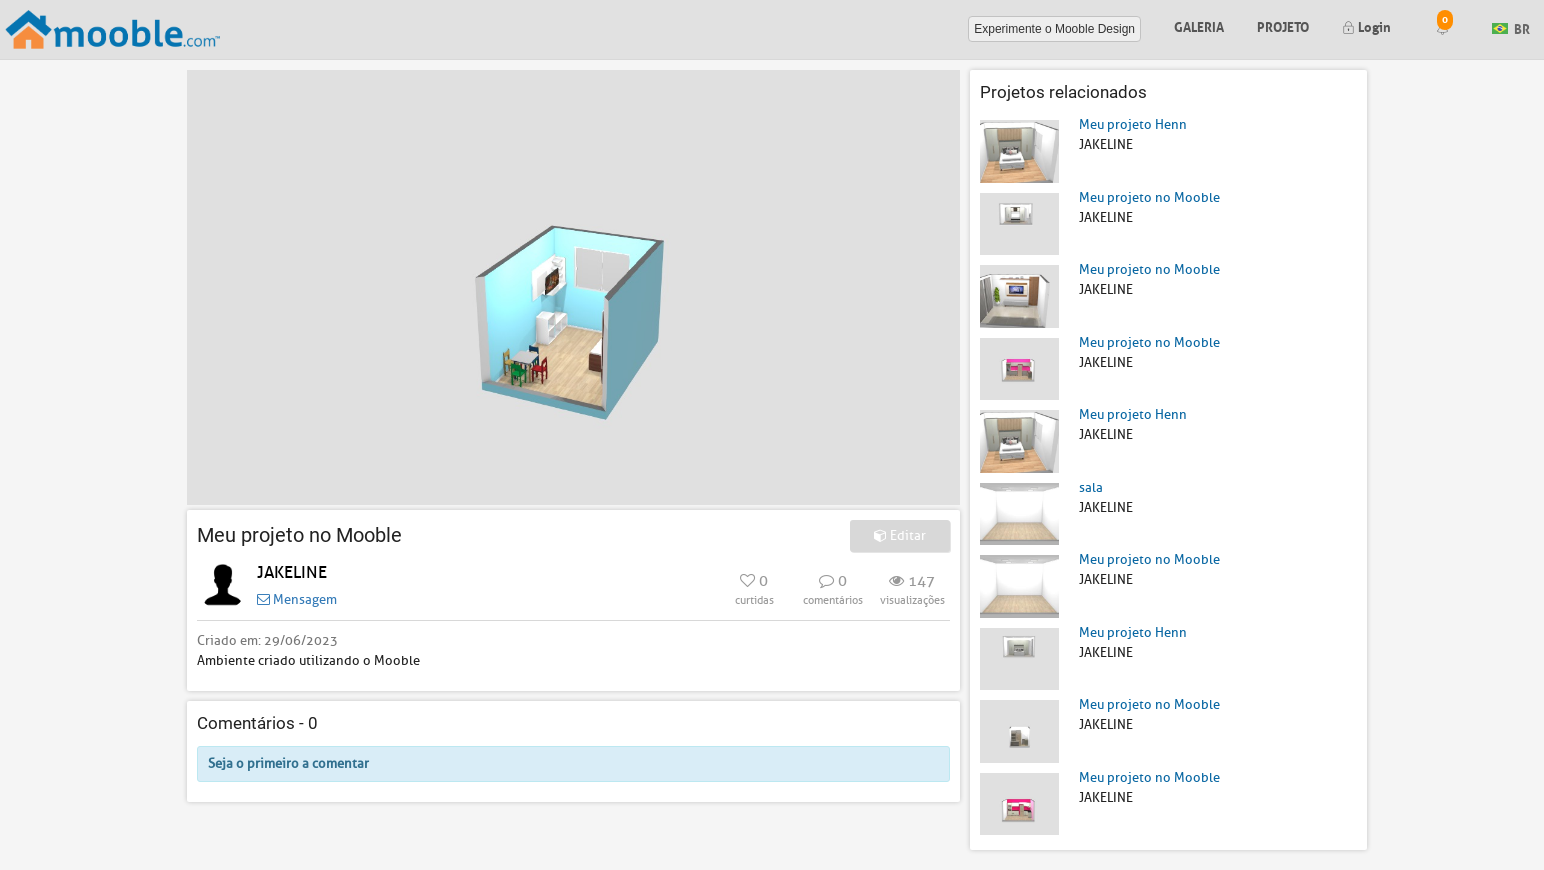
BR (1511, 27)
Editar (900, 535)
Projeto (1283, 25)
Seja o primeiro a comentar (288, 763)
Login (1366, 25)
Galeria (1199, 25)
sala (1091, 487)
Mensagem (297, 599)
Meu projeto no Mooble (1149, 197)
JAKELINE (292, 572)
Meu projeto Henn (1133, 124)
